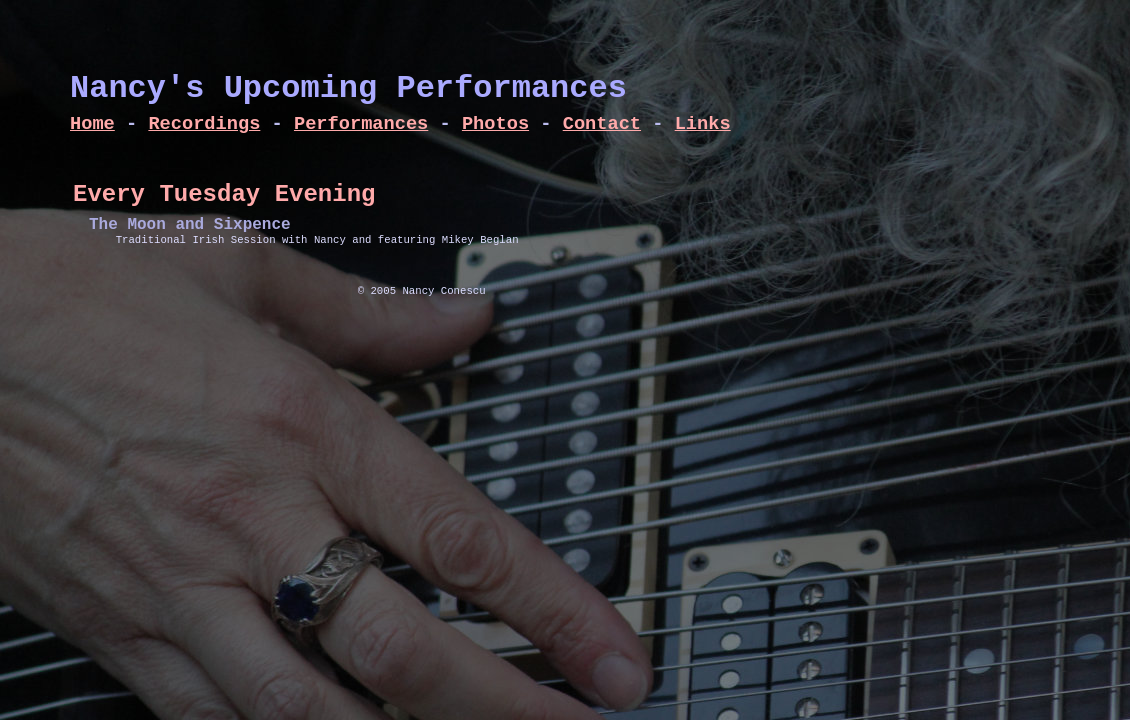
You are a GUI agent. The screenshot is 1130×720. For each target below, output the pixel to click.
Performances (361, 124)
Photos (495, 124)
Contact (602, 124)
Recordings (204, 124)
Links (703, 124)
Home (92, 124)
